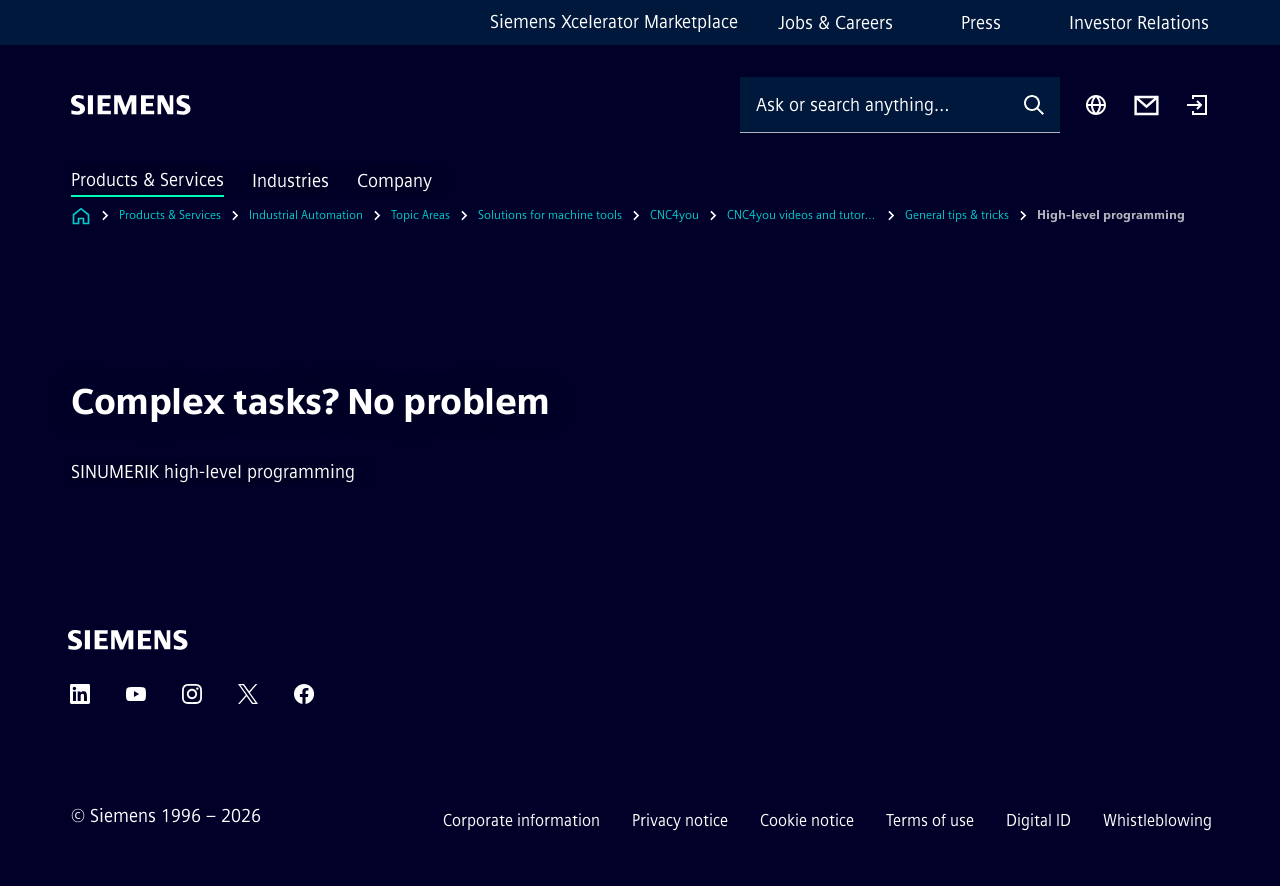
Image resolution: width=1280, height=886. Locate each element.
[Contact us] (1146, 105)
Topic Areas (420, 215)
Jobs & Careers (835, 23)
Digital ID (1038, 820)
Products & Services (147, 180)
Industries (290, 181)
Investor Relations (1139, 23)
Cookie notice (807, 820)
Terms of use (930, 820)
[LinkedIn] (80, 700)
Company (394, 181)
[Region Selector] (1096, 105)
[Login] (1197, 107)
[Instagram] (192, 700)
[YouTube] (136, 700)
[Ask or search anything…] (874, 104)
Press (981, 23)
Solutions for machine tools (550, 215)
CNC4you (674, 215)
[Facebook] (304, 700)
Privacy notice (680, 820)
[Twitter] (248, 700)
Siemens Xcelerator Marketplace (614, 22)
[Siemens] (131, 105)
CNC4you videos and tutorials (802, 215)
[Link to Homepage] (81, 215)
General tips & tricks (957, 215)
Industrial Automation (306, 215)
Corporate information (521, 820)
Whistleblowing (1157, 820)
